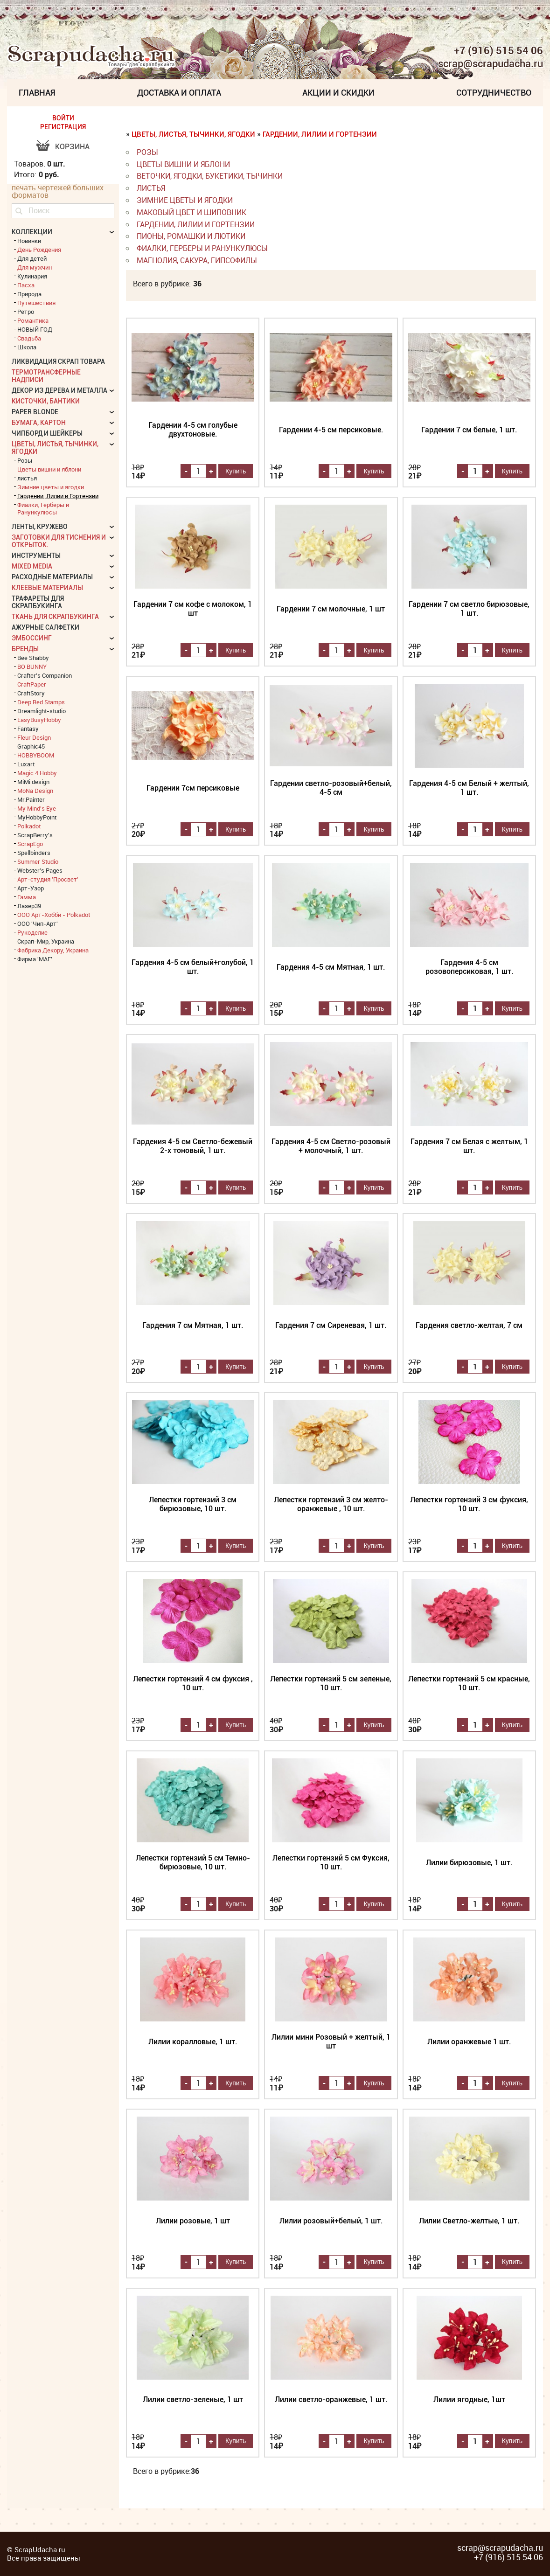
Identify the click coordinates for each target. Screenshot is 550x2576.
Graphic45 (31, 746)
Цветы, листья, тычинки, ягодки (193, 134)
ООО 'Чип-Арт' (37, 923)
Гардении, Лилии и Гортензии (320, 134)
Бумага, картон (39, 422)
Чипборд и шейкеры (47, 433)
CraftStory (31, 693)
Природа (29, 294)
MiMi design (33, 782)
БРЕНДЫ (25, 649)
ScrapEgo (30, 844)
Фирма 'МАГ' (34, 959)
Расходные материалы (52, 577)
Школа (26, 347)
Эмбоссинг (32, 638)
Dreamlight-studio (41, 711)
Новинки (29, 240)
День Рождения (39, 249)
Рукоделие (32, 932)
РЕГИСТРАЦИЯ (63, 127)
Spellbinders (33, 852)
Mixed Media (32, 566)
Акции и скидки (338, 92)
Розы (147, 152)
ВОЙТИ (63, 118)
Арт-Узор (30, 888)
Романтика (33, 320)
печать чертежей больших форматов (58, 191)
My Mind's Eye (36, 808)
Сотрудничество (493, 92)
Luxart (26, 764)
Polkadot (29, 826)
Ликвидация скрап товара (58, 361)
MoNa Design (35, 790)
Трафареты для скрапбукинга (38, 602)
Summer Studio (37, 861)
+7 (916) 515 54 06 (498, 50)
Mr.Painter (31, 799)
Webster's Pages (40, 870)
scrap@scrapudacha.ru (490, 63)
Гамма (26, 897)
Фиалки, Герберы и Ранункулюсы (202, 248)
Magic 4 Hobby (37, 773)
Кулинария (32, 276)
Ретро (25, 311)
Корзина (72, 146)
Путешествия (36, 303)
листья (151, 188)
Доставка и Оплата (179, 92)
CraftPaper (31, 684)
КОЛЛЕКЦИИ (32, 232)
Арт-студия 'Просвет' (47, 879)
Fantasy (28, 728)
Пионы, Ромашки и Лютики (191, 236)
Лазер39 (29, 906)
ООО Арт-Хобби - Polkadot (53, 914)
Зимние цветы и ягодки (185, 200)
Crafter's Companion (44, 675)
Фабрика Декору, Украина (53, 950)
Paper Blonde (35, 412)
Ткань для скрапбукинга (55, 616)
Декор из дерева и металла (59, 390)
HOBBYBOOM (35, 755)
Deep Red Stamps (41, 702)
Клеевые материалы (47, 587)
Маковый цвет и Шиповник (191, 212)
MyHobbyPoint (36, 817)
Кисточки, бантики (46, 401)
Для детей (32, 258)
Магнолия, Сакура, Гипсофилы (197, 260)
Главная (37, 92)
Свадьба (29, 338)
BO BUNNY (32, 666)
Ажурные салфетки (45, 627)
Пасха (26, 285)
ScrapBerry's (35, 835)
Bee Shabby (33, 657)
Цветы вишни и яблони (183, 164)
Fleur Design (34, 737)
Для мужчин (34, 267)
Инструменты (36, 555)
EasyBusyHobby (39, 719)
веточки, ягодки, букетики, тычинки (210, 176)
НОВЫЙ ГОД (34, 329)
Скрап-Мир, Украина (45, 941)
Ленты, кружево (40, 526)
